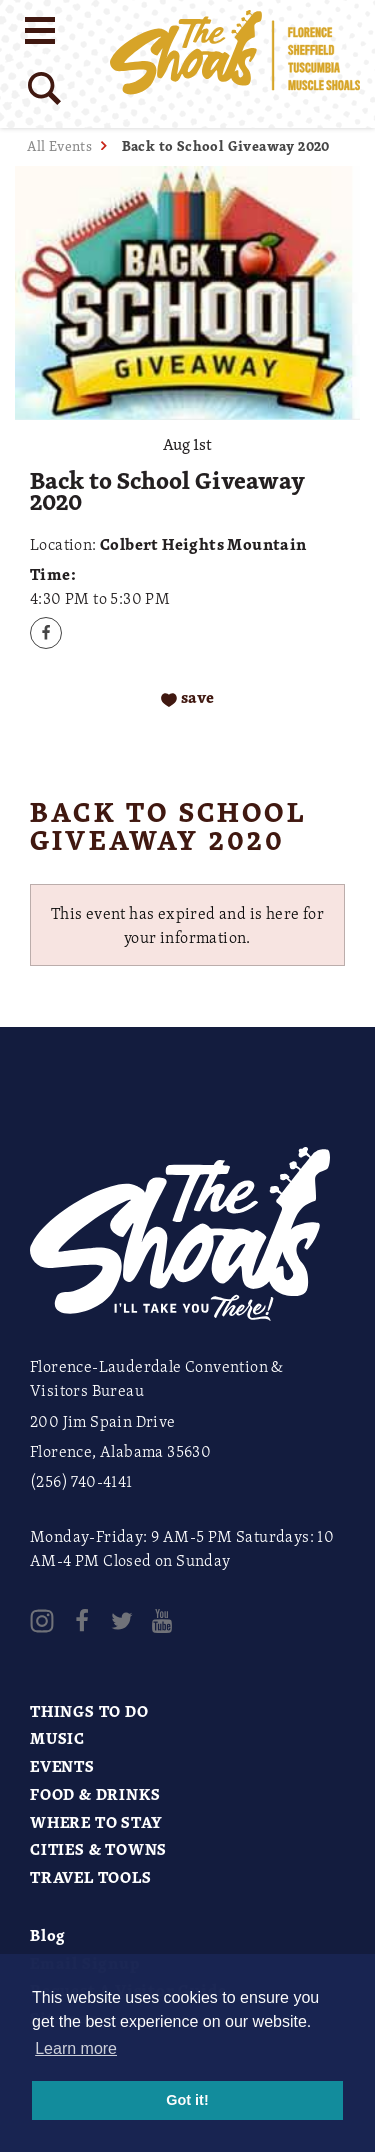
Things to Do (89, 1711)
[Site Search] (44, 88)
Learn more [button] (76, 2048)
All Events (59, 145)
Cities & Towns (98, 1849)
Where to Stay (96, 1822)
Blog (48, 1935)
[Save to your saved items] (187, 698)
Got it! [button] (187, 2100)
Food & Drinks (95, 1794)
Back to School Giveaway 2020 (226, 145)
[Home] (235, 64)
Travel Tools (91, 1877)
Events (62, 1766)
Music (57, 1738)
